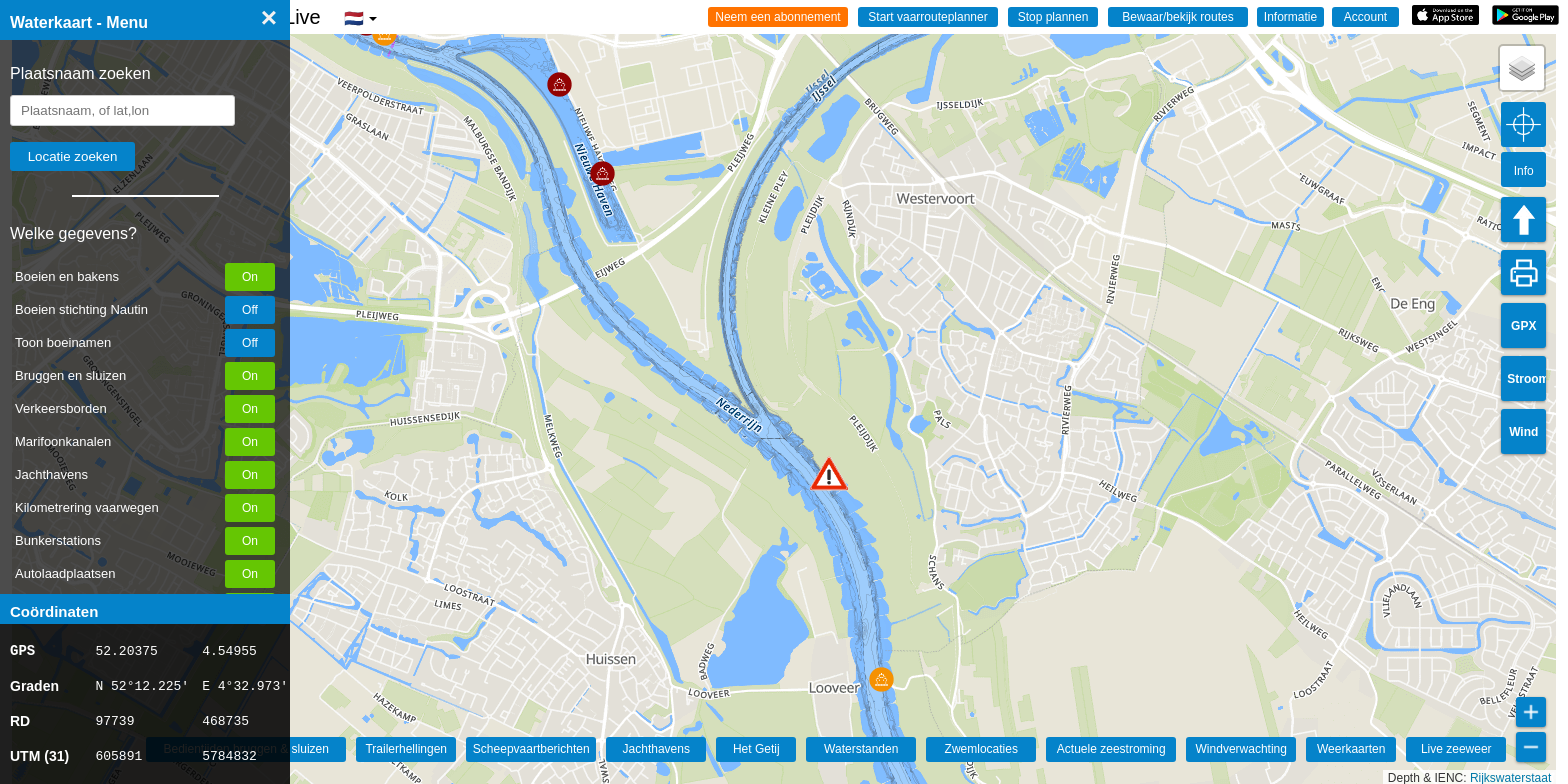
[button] (829, 473)
